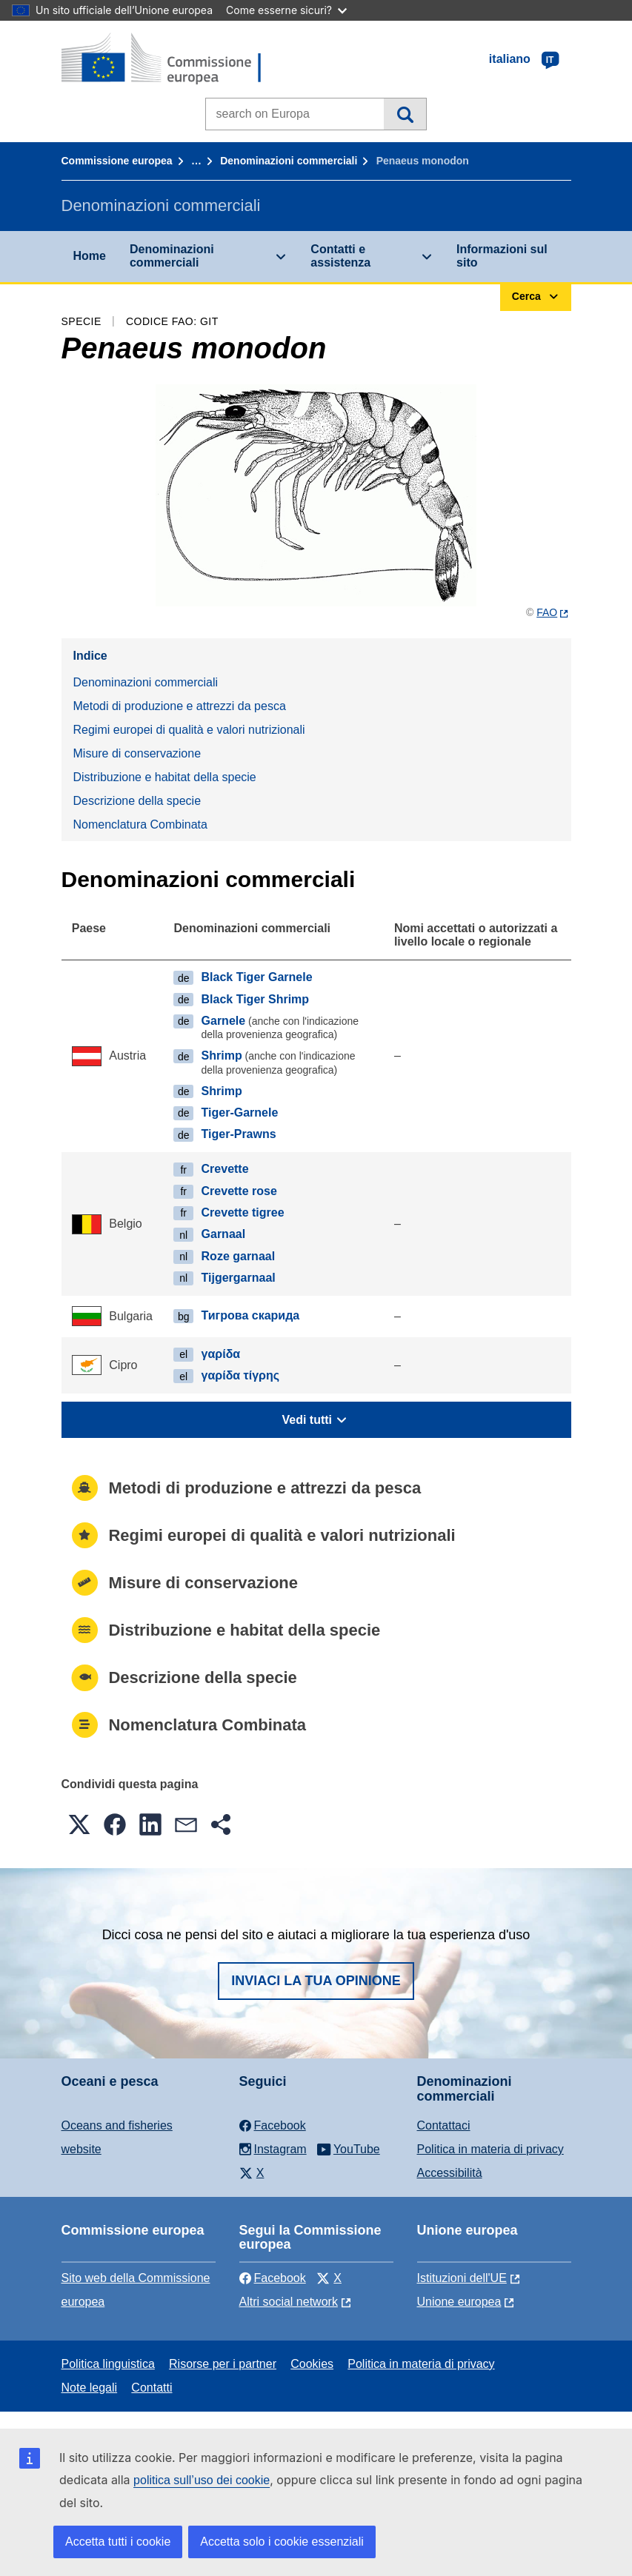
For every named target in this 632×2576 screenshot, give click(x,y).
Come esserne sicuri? (286, 10)
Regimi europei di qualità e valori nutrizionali (189, 729)
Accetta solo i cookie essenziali (282, 2541)
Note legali (89, 2387)
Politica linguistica (108, 2364)
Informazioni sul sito (502, 256)
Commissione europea (117, 161)
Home (89, 256)
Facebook (272, 2278)
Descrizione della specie (137, 800)
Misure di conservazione (137, 753)
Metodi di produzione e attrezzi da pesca (179, 706)
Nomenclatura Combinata (140, 824)
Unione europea (459, 2301)
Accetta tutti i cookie (117, 2541)
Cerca (405, 114)
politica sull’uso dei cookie (201, 2480)
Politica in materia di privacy (490, 2149)
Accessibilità (449, 2173)
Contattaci (443, 2125)
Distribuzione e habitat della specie (164, 777)
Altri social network (288, 2301)
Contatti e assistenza (340, 256)
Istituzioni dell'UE (462, 2278)
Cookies (311, 2364)
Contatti (151, 2387)
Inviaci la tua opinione (316, 1980)
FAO (546, 612)
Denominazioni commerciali (288, 161)
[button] (79, 1824)
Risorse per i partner (222, 2364)
